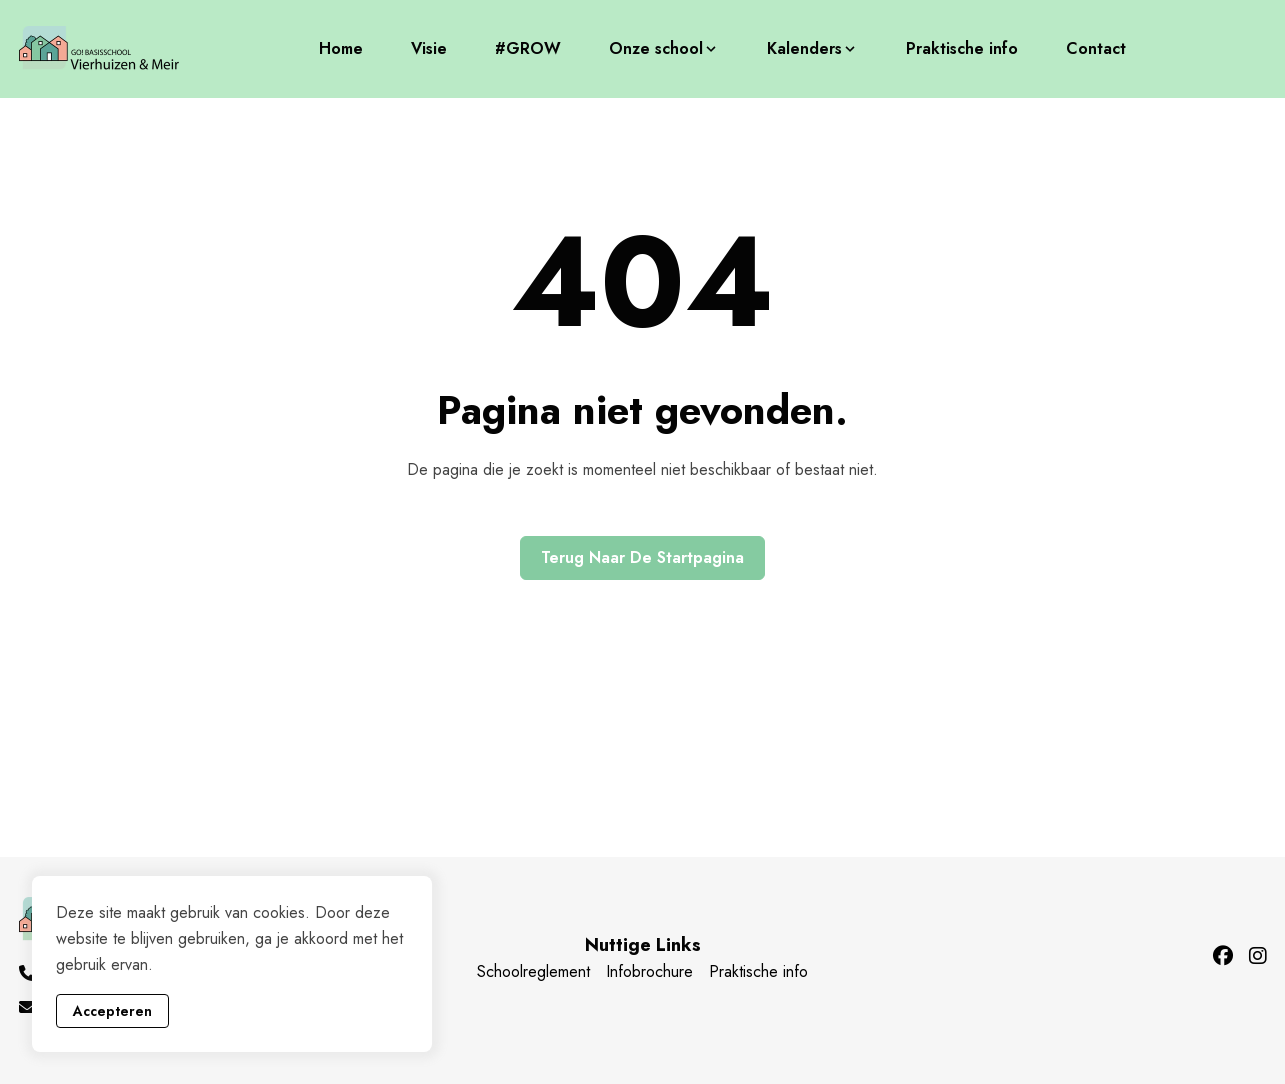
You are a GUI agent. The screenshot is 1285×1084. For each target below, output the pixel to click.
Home (341, 48)
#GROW (528, 48)
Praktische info (962, 48)
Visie (429, 48)
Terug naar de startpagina (642, 557)
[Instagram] (1258, 957)
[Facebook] (1223, 957)
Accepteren (112, 1011)
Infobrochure (649, 971)
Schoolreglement (533, 971)
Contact (1096, 48)
